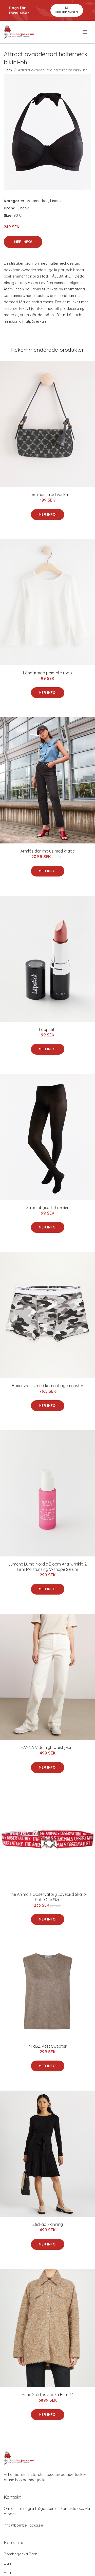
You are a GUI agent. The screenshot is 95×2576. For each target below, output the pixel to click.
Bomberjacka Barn (20, 2554)
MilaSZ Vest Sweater (48, 2046)
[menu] (85, 32)
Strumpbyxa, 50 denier (47, 1207)
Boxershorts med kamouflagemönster (47, 1385)
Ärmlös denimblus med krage (48, 851)
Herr (8, 2572)
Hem (8, 70)
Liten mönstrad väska (47, 494)
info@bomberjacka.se (23, 2525)
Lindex (55, 200)
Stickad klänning (47, 2224)
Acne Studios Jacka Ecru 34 (47, 2394)
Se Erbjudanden (66, 10)
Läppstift (47, 1029)
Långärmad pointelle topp (47, 672)
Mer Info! (23, 241)
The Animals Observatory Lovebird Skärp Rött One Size (47, 1897)
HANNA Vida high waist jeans (47, 1747)
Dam (8, 2563)
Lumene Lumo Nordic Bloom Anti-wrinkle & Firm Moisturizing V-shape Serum (47, 1566)
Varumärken (37, 200)
